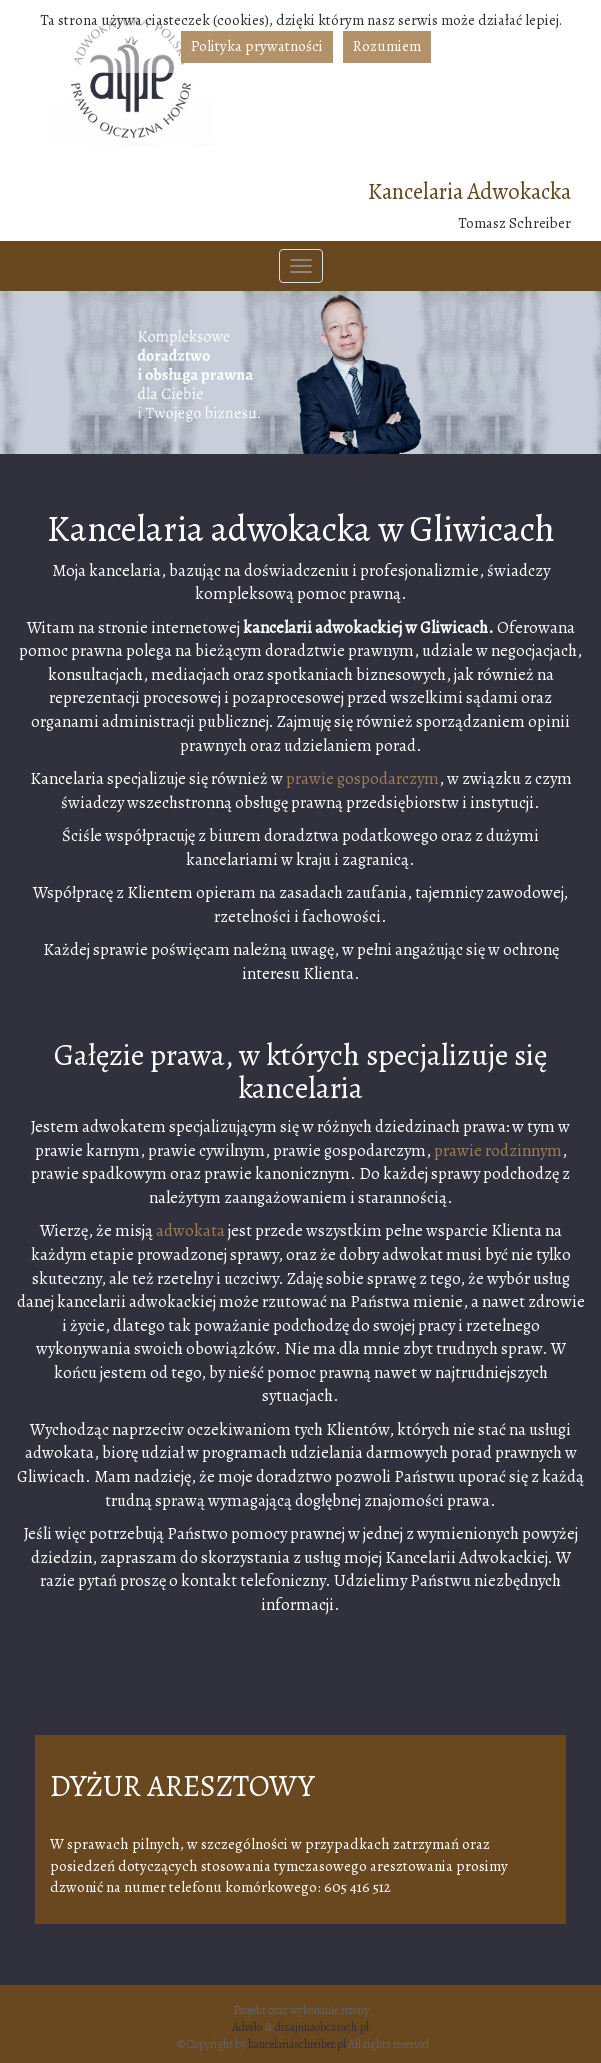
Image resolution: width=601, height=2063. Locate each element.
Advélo (247, 2027)
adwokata (190, 1230)
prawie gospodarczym (362, 778)
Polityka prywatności (257, 46)
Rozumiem (387, 46)
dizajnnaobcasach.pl (322, 2027)
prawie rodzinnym (498, 1150)
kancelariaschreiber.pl (297, 2044)
